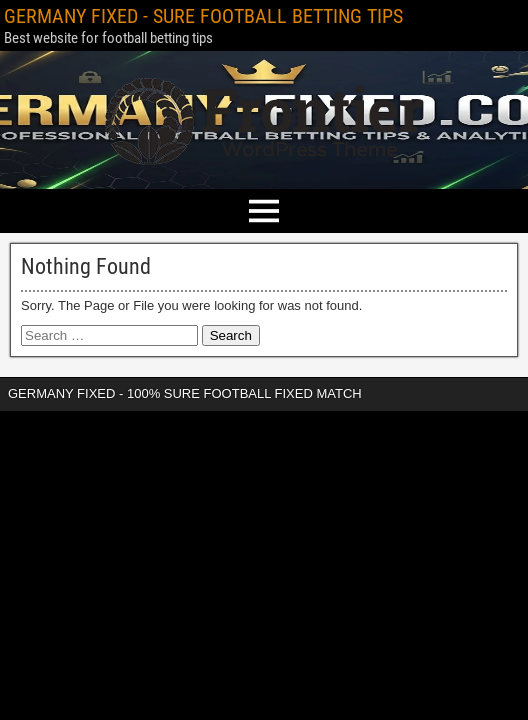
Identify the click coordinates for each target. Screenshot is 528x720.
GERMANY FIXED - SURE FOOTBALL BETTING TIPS (203, 16)
